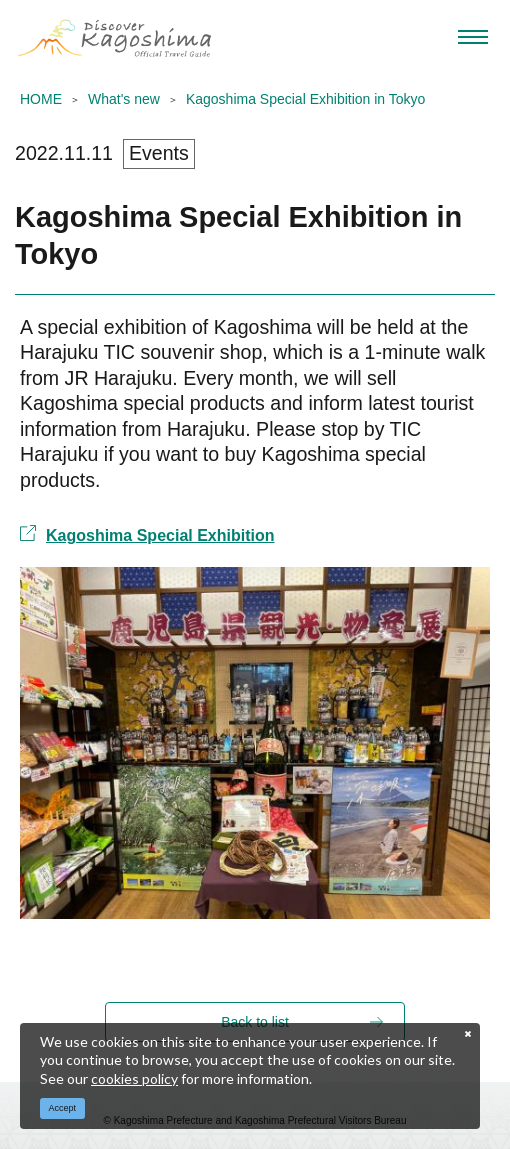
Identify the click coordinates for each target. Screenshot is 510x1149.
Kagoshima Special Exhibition (147, 534)
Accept (63, 1108)
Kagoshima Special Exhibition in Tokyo (305, 99)
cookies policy (134, 1078)
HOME (41, 99)
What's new (124, 99)
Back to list (255, 1022)
